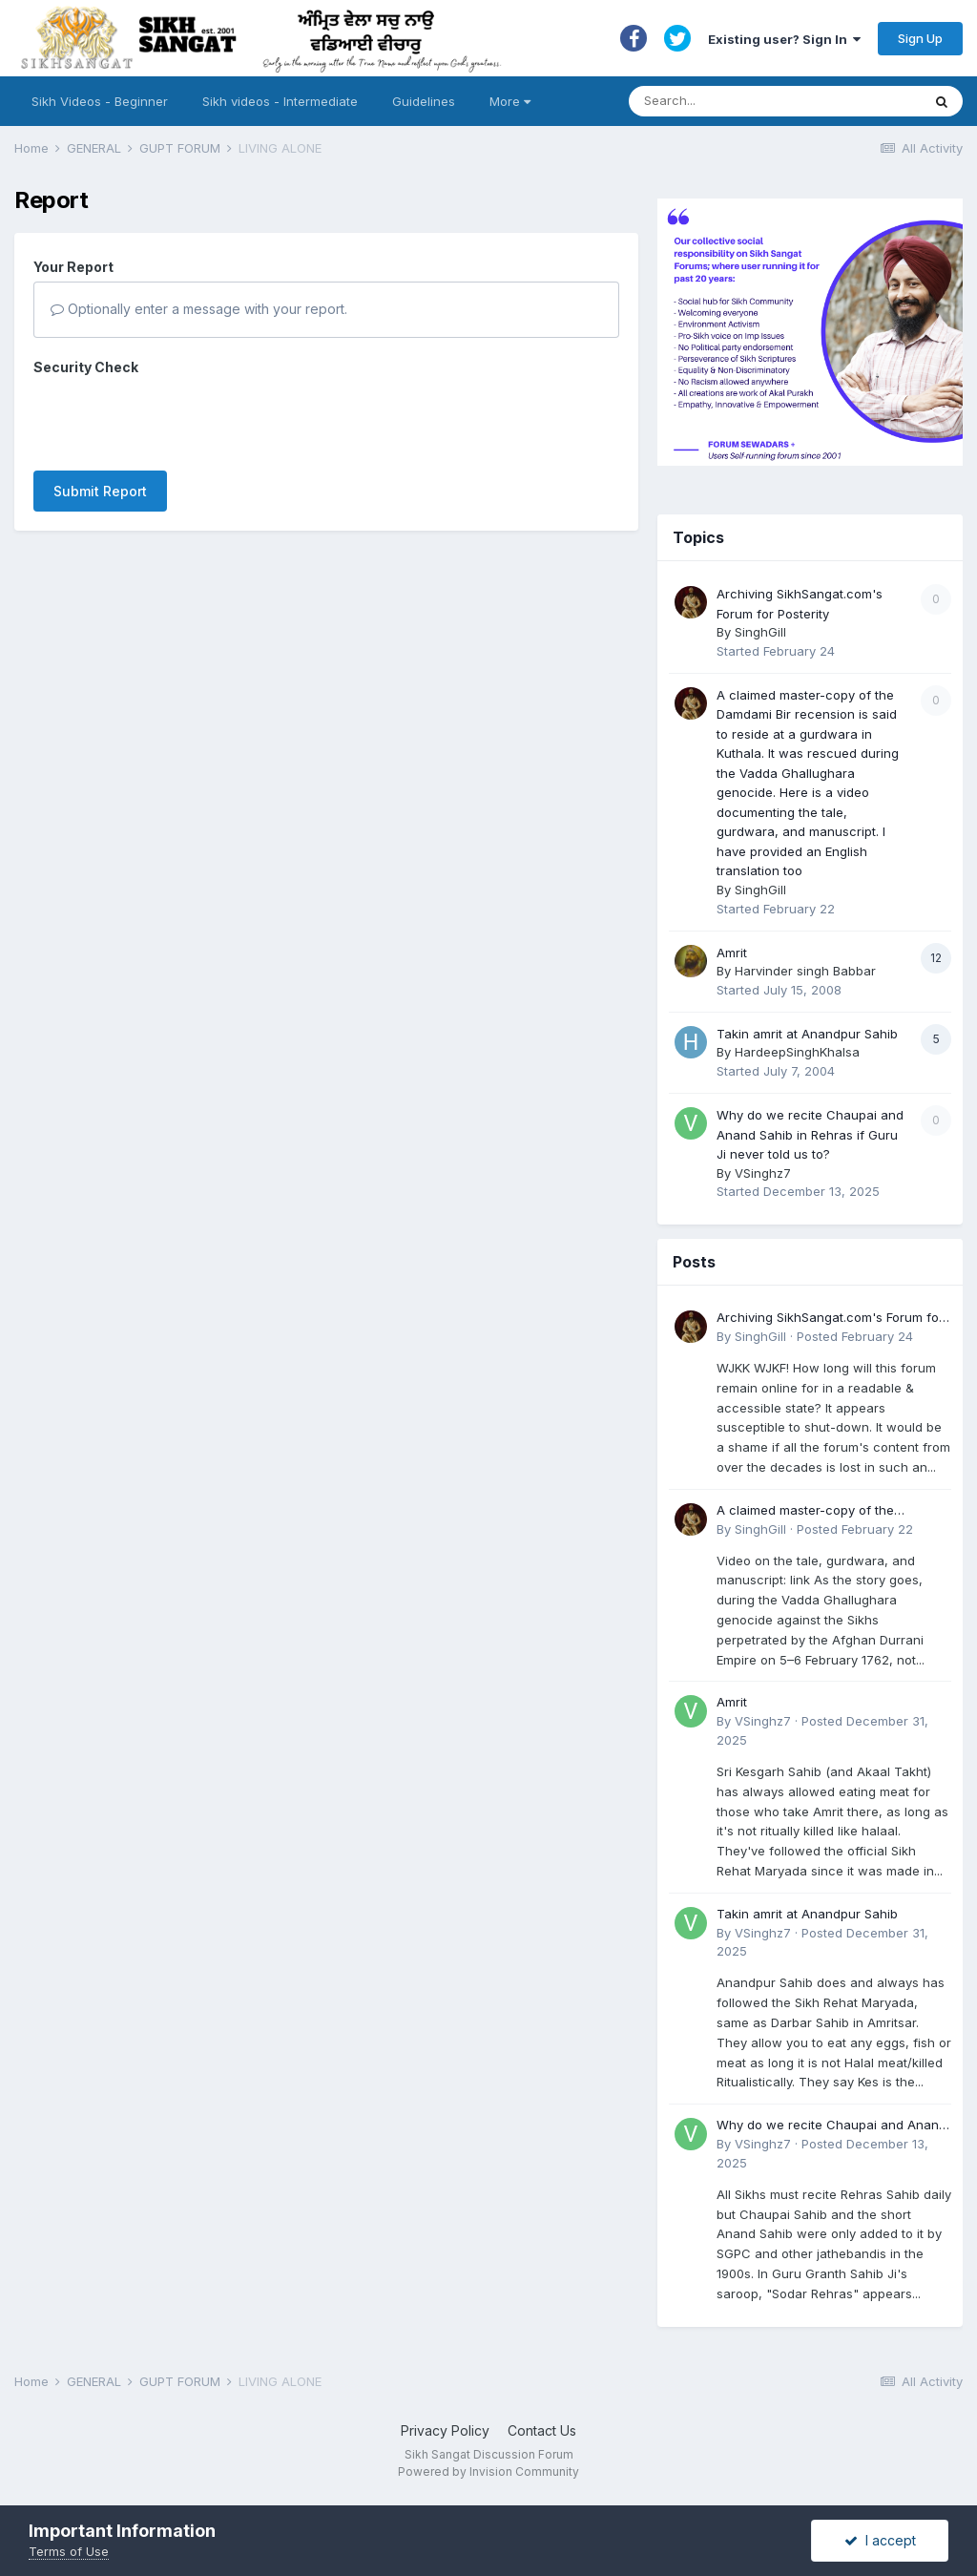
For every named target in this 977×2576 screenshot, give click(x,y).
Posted (855, 1336)
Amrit (732, 952)
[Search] (756, 101)
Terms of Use (69, 2551)
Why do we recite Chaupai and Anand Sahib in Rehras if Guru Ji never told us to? (810, 1134)
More (509, 101)
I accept (880, 2540)
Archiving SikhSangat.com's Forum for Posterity (830, 1318)
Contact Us (542, 2430)
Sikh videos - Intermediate (280, 101)
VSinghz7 (763, 1173)
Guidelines (423, 101)
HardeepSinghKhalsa (797, 1051)
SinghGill (760, 631)
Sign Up (920, 38)
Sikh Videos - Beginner (99, 101)
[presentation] (178, 419)
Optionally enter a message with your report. (199, 309)
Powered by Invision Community (488, 2471)
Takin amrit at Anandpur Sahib (807, 1033)
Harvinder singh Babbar (805, 970)
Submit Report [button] (100, 491)
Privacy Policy (445, 2430)
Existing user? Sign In (784, 39)
